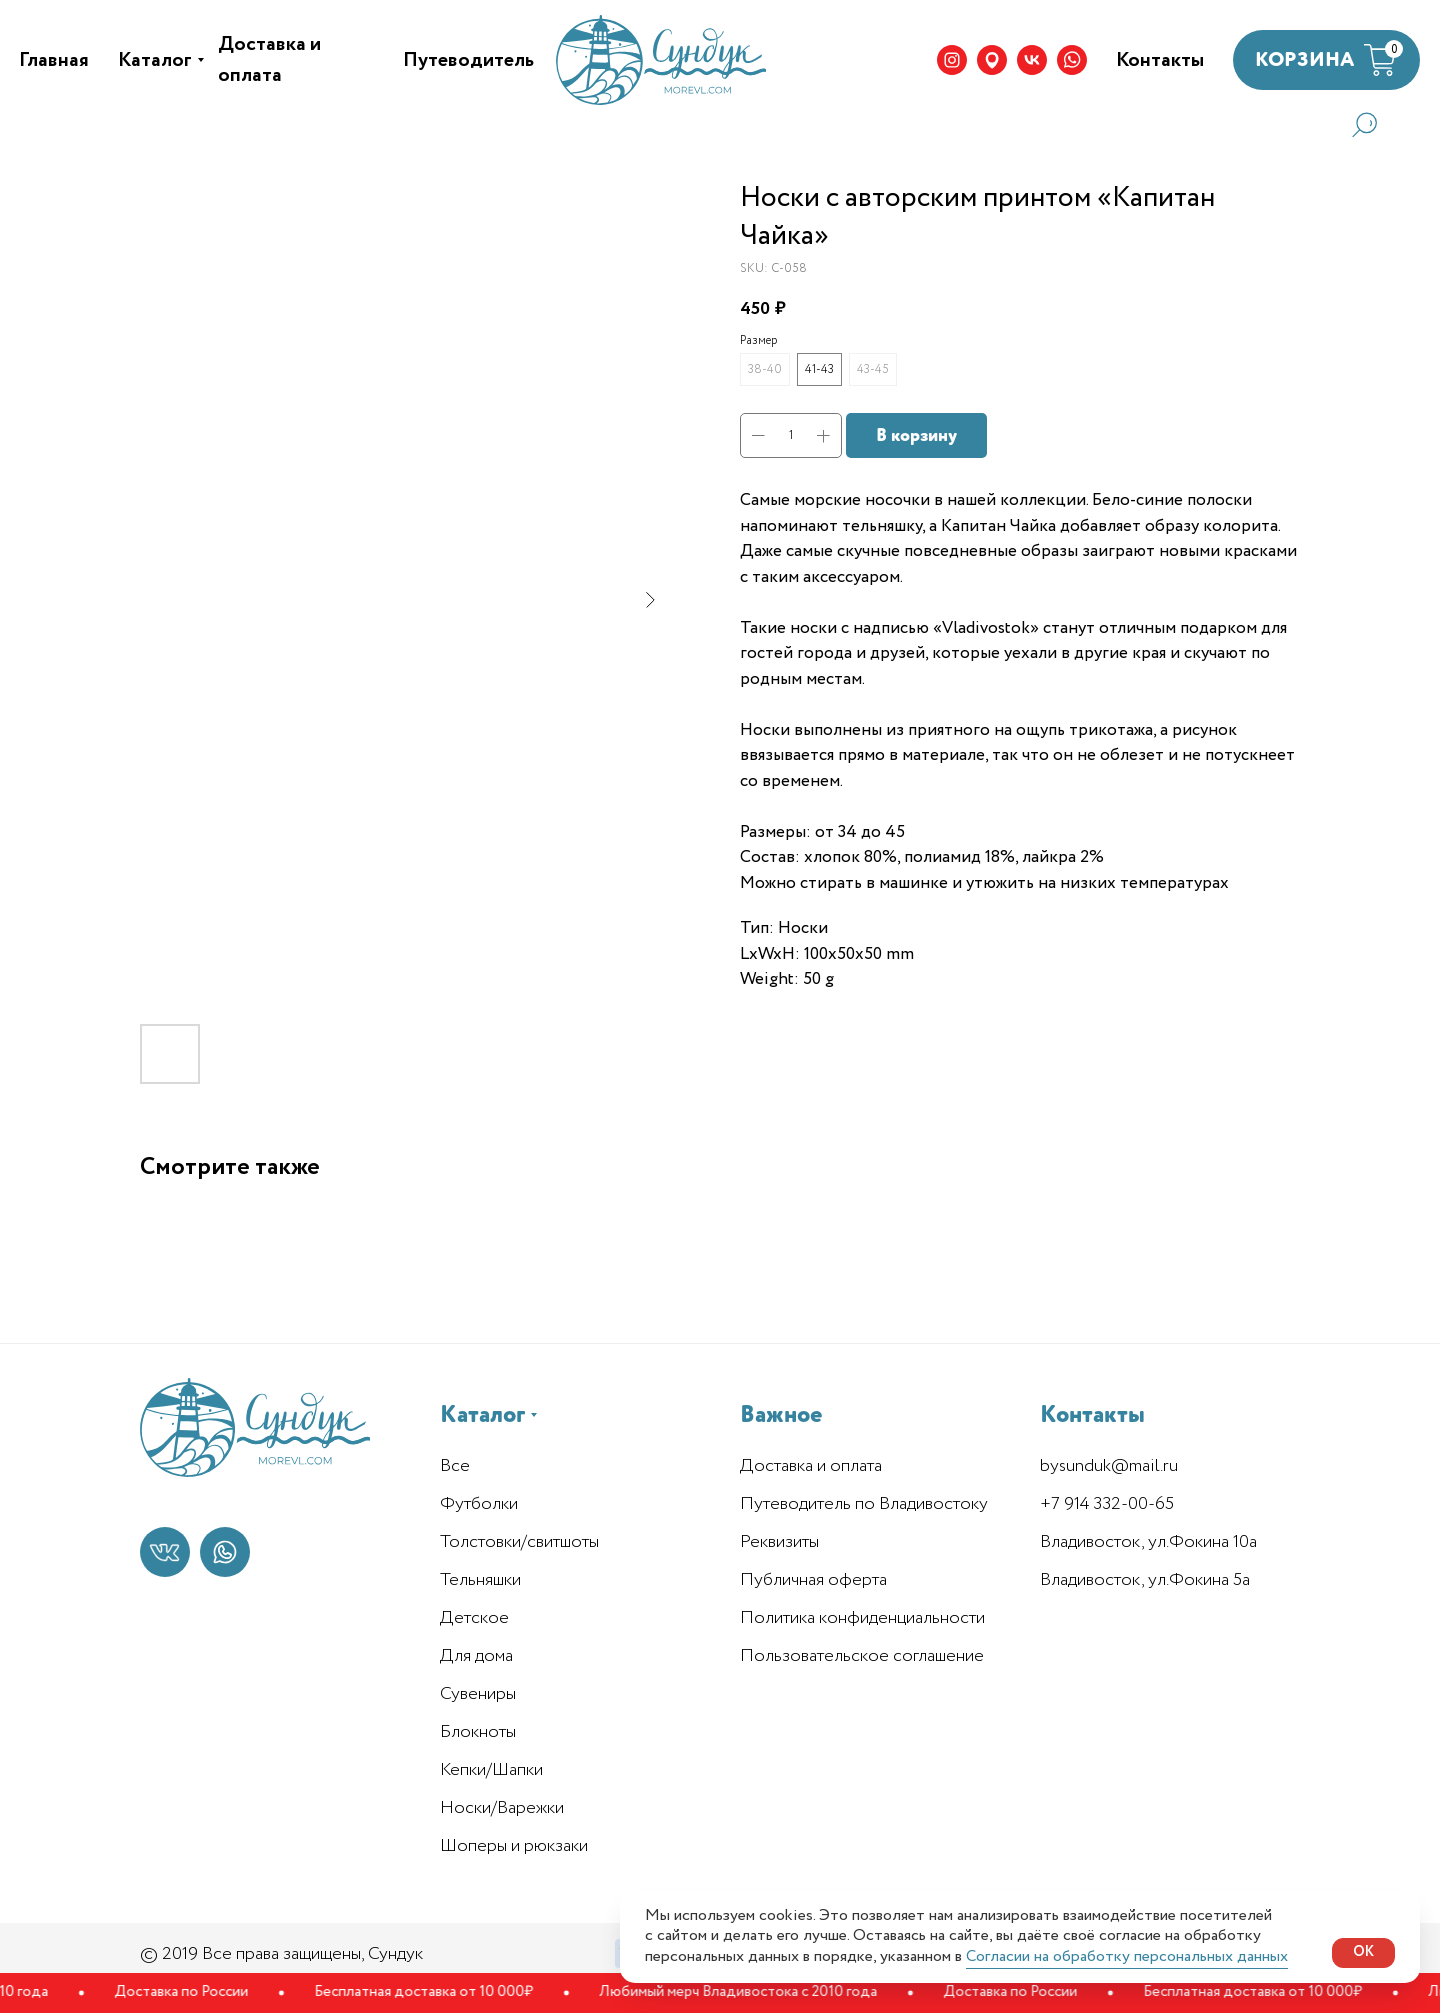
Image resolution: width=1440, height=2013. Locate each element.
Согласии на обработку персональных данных (1127, 1956)
